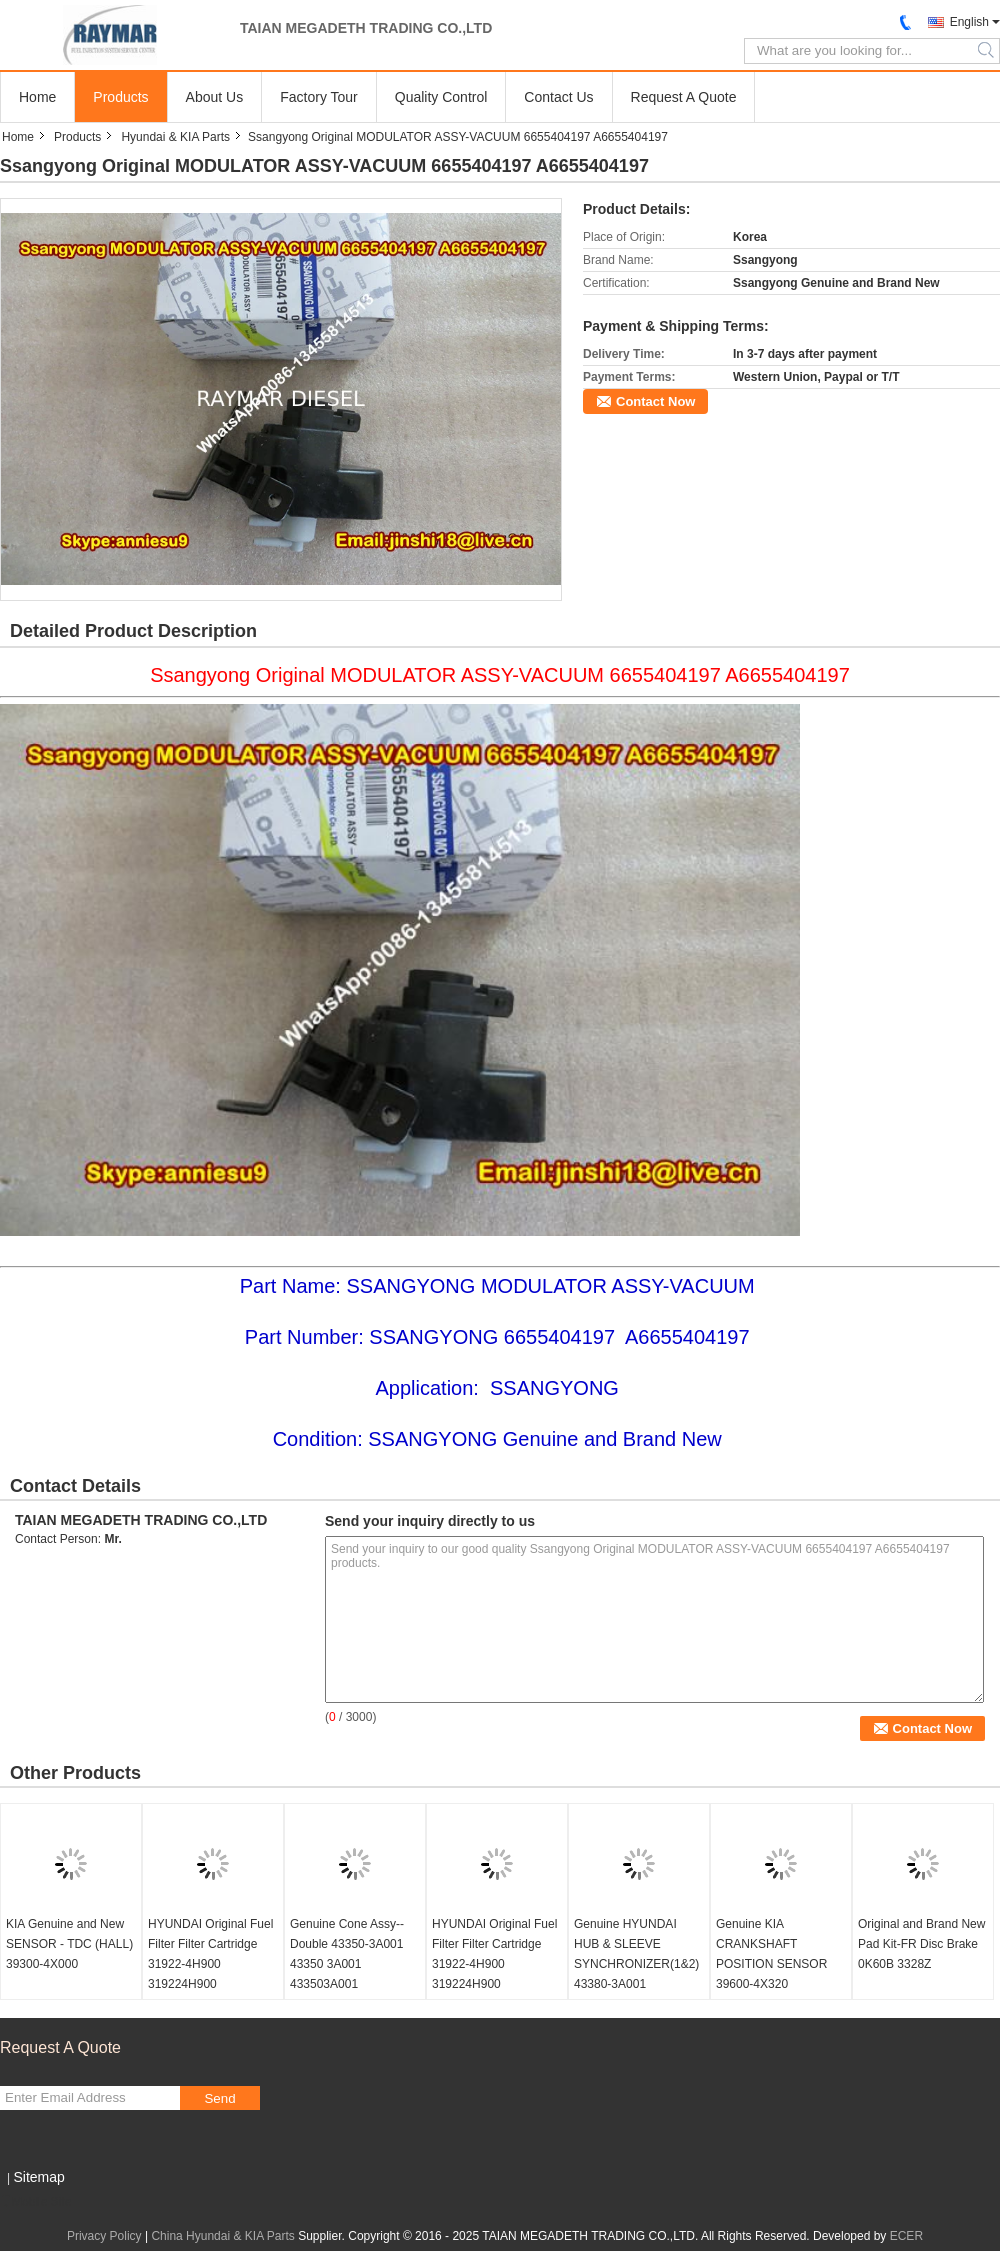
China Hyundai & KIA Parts (222, 2236)
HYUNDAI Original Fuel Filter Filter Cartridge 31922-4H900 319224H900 (210, 1954)
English (969, 22)
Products (120, 97)
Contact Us (558, 97)
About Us (215, 97)
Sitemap (38, 2177)
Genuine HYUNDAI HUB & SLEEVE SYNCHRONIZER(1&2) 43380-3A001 (636, 1954)
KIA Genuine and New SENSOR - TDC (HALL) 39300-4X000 (69, 1944)
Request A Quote (684, 97)
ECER (906, 2236)
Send (219, 2098)
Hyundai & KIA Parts (175, 137)
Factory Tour (319, 97)
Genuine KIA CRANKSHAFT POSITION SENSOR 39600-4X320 (771, 1954)
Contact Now (655, 401)
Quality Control (441, 97)
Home (37, 97)
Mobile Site (35, 2202)
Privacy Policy (104, 2236)
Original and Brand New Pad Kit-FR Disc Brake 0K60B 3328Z (921, 1944)
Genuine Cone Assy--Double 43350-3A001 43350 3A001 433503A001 (347, 1954)
